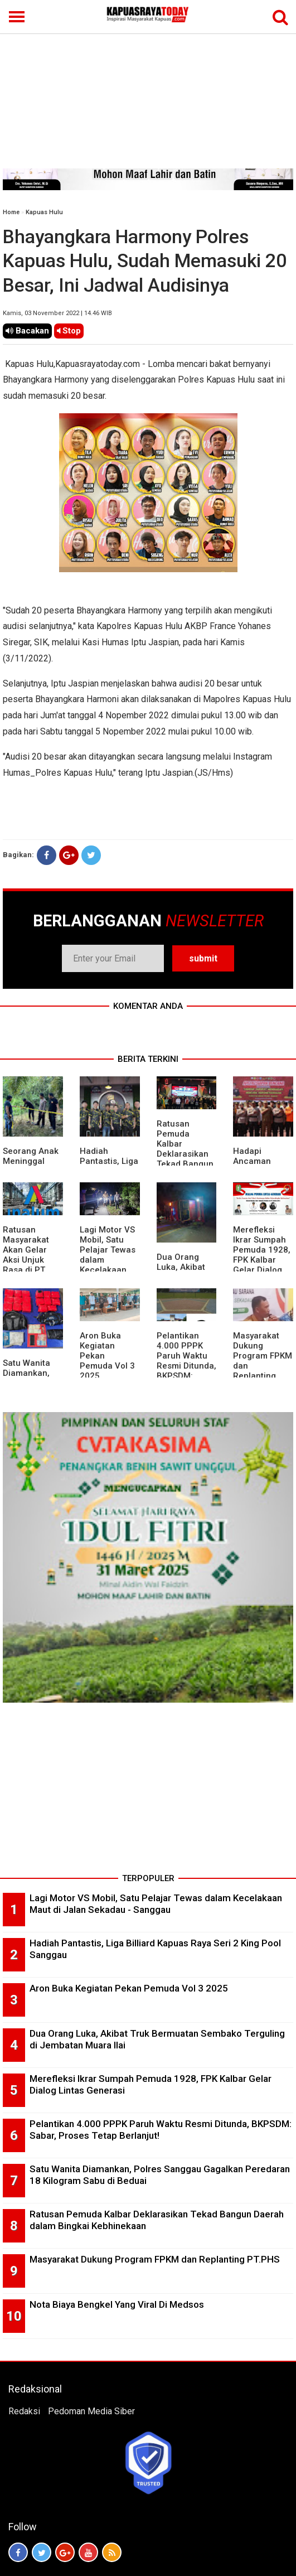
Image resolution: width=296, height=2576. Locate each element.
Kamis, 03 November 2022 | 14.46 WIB (57, 313)
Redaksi (24, 2411)
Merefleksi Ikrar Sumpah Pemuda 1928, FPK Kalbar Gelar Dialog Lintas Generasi (261, 1260)
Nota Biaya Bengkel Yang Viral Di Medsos (117, 2304)
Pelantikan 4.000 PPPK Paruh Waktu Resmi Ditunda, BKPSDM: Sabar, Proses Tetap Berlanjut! (186, 1371)
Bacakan (27, 331)
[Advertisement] (148, 85)
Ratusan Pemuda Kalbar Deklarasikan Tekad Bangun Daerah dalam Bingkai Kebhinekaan (185, 1159)
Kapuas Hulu (44, 212)
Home (11, 212)
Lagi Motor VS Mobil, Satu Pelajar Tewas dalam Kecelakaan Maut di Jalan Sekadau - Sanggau (107, 1265)
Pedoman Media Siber (91, 2411)
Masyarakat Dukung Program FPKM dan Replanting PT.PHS (155, 2259)
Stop (69, 331)
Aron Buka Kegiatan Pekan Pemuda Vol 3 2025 (129, 1988)
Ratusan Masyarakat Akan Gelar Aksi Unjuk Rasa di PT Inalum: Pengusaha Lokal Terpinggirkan (30, 1270)
